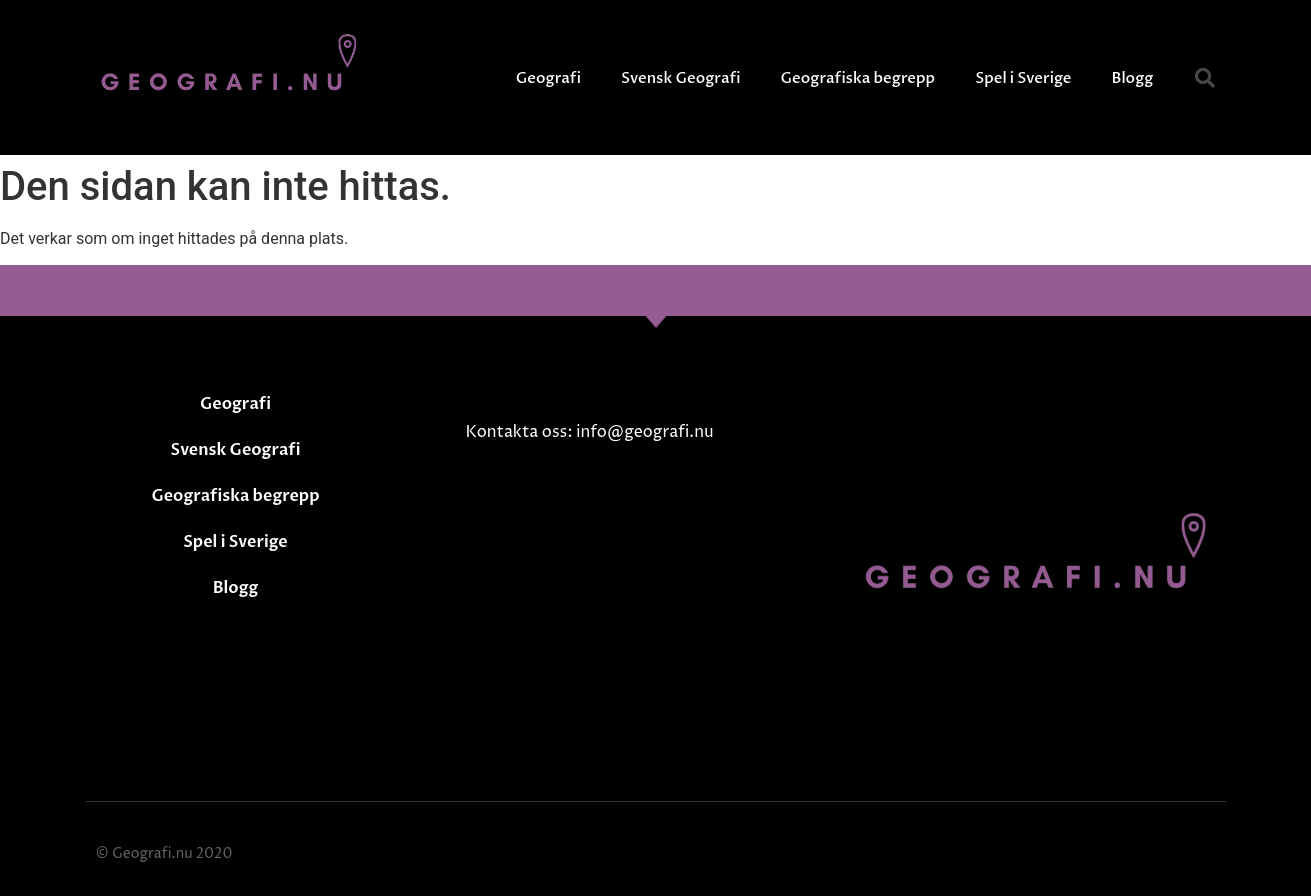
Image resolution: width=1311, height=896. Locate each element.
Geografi (548, 78)
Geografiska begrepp (858, 78)
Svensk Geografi (681, 78)
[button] (1205, 78)
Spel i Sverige (1023, 78)
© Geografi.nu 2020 (164, 853)
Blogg (1133, 78)
